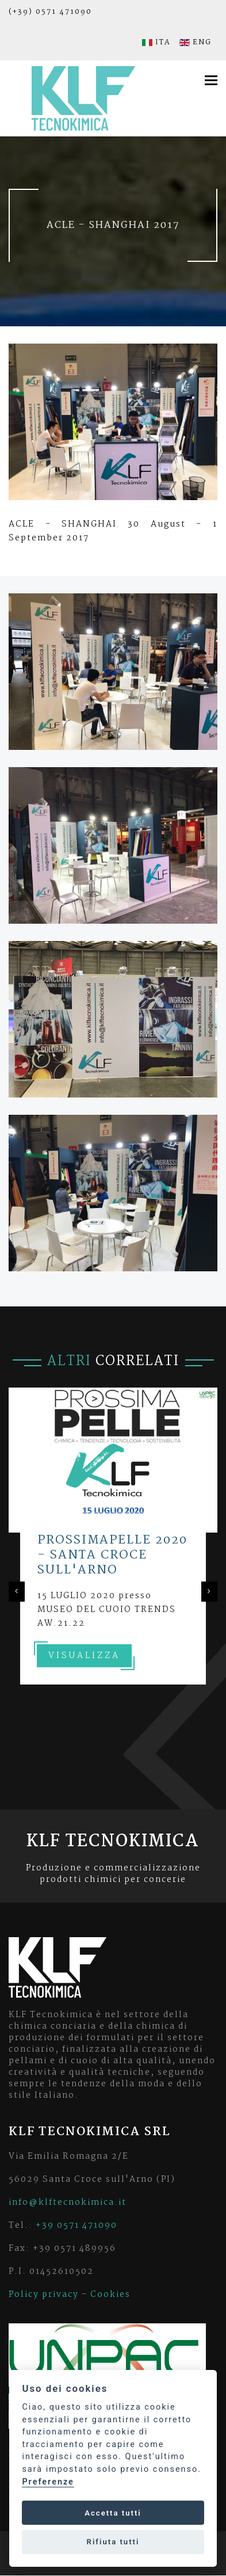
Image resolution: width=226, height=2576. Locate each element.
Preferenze (48, 2482)
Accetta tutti (113, 2513)
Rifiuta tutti (113, 2541)
